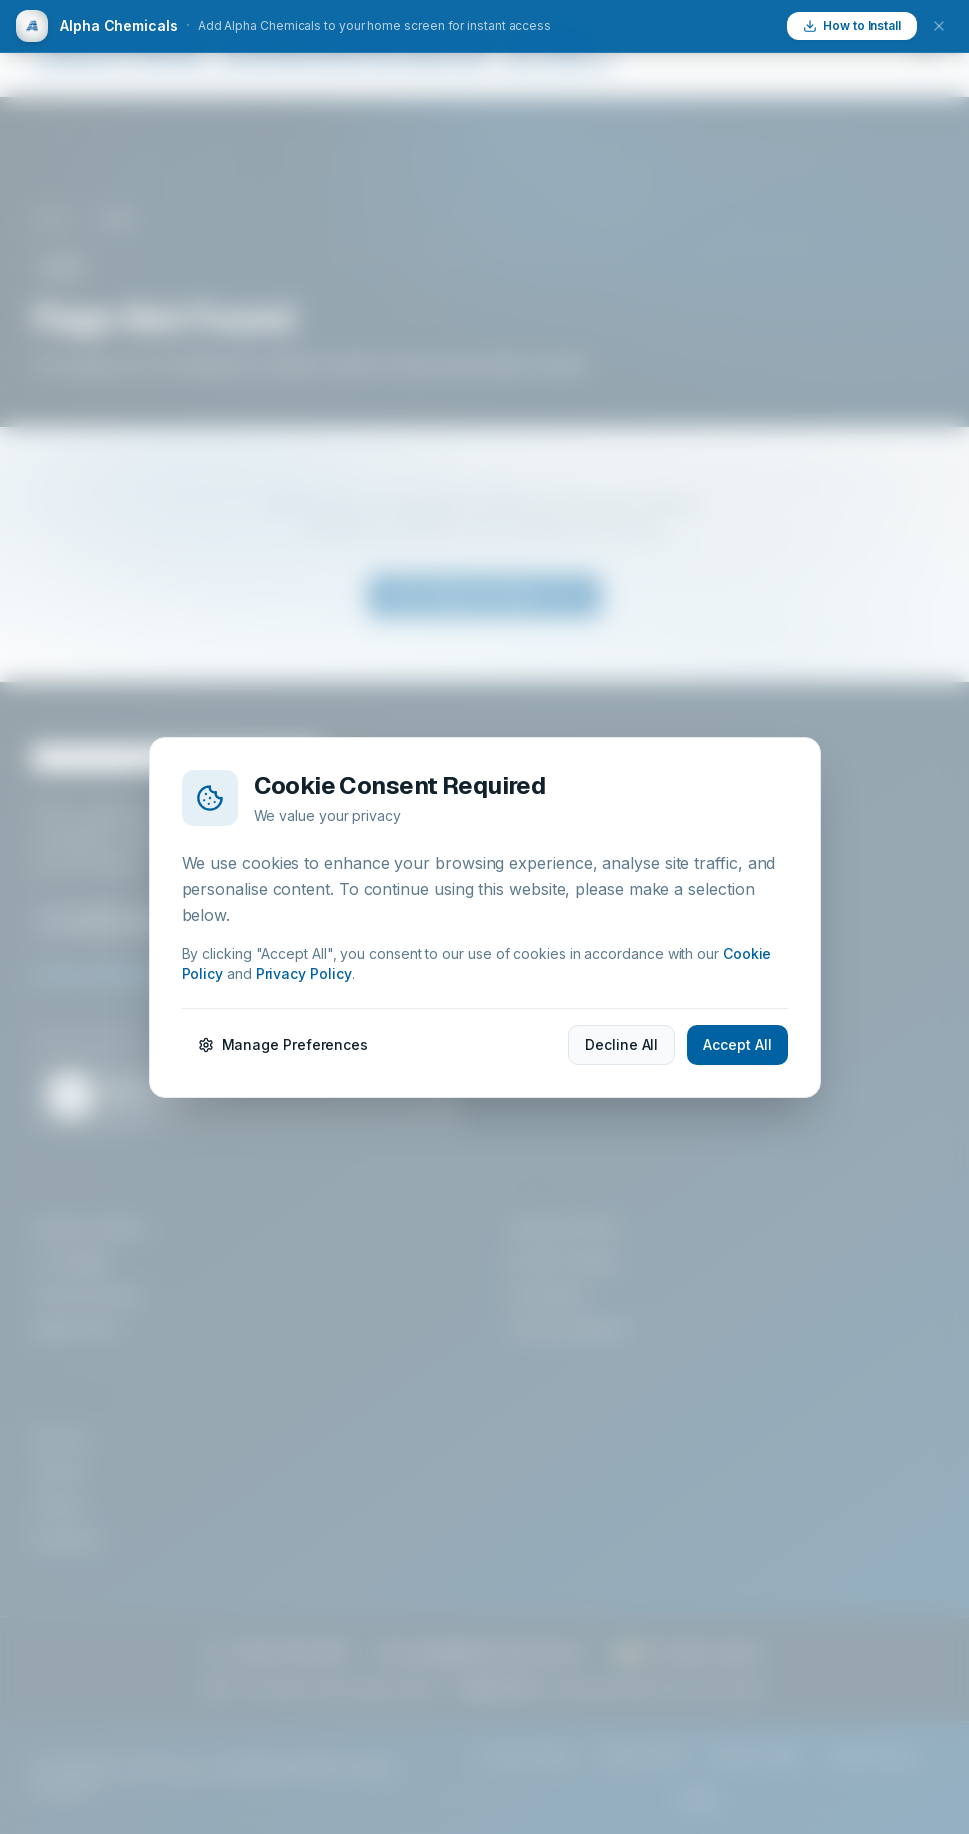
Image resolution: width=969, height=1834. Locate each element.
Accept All (737, 1044)
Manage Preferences (283, 1044)
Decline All (621, 1044)
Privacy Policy (304, 973)
